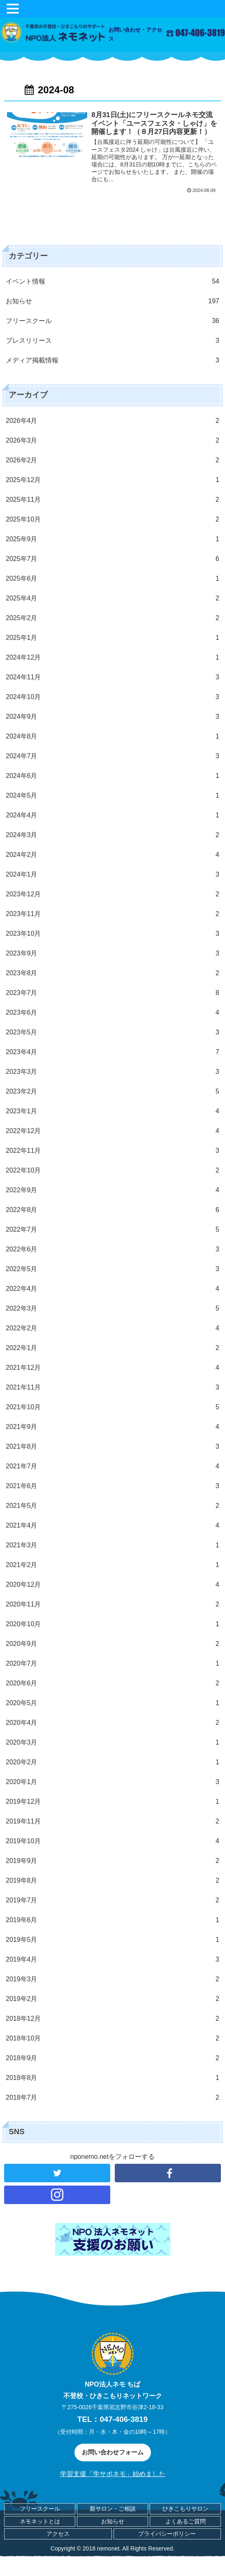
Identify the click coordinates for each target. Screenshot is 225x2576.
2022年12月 (112, 1131)
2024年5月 (112, 795)
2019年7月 (112, 1900)
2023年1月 (112, 1111)
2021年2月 (112, 1565)
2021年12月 (112, 1367)
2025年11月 (112, 500)
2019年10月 (112, 1841)
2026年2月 (112, 460)
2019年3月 (112, 1979)
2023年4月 (112, 1052)
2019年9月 (112, 1861)
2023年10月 (112, 933)
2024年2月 (112, 855)
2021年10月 (112, 1407)
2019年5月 (112, 1940)
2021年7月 (112, 1466)
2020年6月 (112, 1683)
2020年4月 (112, 1723)
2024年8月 (112, 736)
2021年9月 (112, 1427)
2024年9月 (112, 716)
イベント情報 (112, 281)
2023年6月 (112, 1012)
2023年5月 (112, 1032)
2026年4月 (112, 421)
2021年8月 (112, 1446)
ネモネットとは (40, 2521)
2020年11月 (112, 1604)
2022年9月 (112, 1190)
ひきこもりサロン (185, 2508)
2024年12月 (112, 657)
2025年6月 (112, 578)
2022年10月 (112, 1170)
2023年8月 (112, 973)
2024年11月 (112, 677)
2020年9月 (112, 1644)
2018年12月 (112, 2018)
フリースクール (112, 321)
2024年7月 (112, 756)
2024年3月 (112, 835)
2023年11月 (112, 914)
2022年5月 (112, 1269)
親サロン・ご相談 (113, 2508)
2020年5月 (112, 1703)
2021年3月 (112, 1545)
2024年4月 (112, 815)
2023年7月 (112, 993)
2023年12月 (112, 894)
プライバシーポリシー (167, 2533)
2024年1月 (112, 874)
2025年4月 (112, 598)
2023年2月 (112, 1091)
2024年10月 (112, 697)
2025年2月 (112, 618)
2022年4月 (112, 1289)
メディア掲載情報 (112, 360)
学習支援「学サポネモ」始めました (112, 2473)
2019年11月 (112, 1821)
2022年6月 (112, 1249)
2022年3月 (112, 1308)
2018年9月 (112, 2058)
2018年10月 (112, 2038)
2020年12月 (112, 1584)
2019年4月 (112, 1959)
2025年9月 (112, 539)
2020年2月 (112, 1762)
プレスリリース (112, 340)
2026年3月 (112, 440)
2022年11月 (112, 1150)
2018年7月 (112, 2097)
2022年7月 (112, 1229)
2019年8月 (112, 1880)
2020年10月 (112, 1624)
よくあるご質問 (185, 2521)
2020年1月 (112, 1782)
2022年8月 (112, 1210)
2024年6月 (112, 776)
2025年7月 (112, 559)
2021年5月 (112, 1506)
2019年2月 (112, 1999)
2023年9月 (112, 953)
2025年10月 (112, 519)
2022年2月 (112, 1328)
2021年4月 (112, 1525)
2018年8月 (112, 2078)
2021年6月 (112, 1486)
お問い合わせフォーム (113, 2452)
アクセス (58, 2533)
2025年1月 (112, 638)
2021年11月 (112, 1387)
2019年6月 (112, 1920)
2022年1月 (112, 1348)
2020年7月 (112, 1663)
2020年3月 (112, 1742)
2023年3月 (112, 1072)
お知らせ (112, 301)
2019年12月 (112, 1801)
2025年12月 (112, 480)
